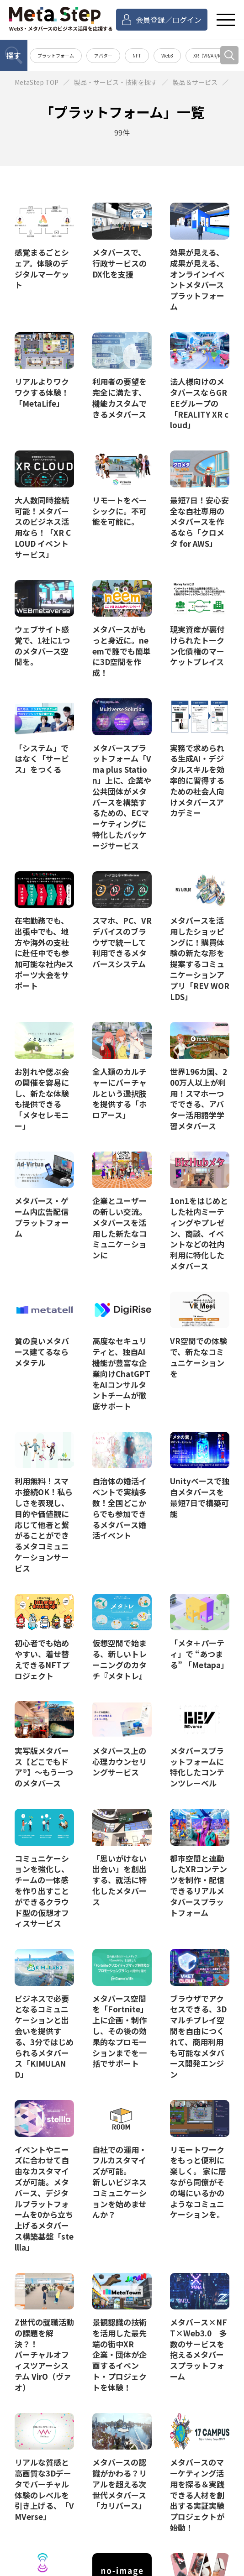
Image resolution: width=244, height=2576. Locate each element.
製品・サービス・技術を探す (115, 82)
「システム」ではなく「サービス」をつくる (42, 758)
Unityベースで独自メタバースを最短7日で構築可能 (199, 1497)
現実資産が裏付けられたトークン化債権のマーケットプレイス (197, 645)
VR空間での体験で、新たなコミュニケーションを (198, 1357)
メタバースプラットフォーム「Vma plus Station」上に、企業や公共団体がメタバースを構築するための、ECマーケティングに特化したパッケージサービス (121, 796)
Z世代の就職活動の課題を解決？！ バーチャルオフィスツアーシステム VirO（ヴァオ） (44, 2354)
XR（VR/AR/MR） (211, 55)
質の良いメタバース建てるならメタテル (42, 1351)
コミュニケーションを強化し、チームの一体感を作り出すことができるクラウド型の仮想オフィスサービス (42, 1891)
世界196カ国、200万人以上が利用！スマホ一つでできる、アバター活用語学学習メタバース (198, 1098)
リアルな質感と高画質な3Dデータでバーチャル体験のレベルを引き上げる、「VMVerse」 (44, 2489)
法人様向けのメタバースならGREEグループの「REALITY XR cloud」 (199, 403)
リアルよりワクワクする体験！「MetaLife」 (42, 392)
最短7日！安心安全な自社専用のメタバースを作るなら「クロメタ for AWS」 (199, 521)
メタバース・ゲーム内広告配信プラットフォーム (42, 1217)
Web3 (167, 55)
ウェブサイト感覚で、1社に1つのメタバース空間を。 (42, 645)
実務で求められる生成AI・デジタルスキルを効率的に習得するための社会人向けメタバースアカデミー (197, 780)
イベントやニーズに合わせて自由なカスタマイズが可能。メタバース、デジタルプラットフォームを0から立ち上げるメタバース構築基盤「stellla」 (44, 2198)
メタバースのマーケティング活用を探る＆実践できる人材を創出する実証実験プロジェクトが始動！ (197, 2494)
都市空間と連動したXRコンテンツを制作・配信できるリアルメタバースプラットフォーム (198, 1885)
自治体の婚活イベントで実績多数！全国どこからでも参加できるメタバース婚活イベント (119, 1508)
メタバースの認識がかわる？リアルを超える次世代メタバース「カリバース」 (119, 2483)
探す (13, 55)
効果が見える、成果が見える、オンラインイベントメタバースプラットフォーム (197, 279)
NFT (137, 55)
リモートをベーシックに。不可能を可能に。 (119, 510)
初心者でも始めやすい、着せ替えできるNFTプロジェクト (42, 1659)
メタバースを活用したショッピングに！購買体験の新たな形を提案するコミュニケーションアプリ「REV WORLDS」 (199, 958)
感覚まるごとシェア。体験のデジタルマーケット (42, 268)
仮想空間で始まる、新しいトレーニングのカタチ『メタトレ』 (119, 1659)
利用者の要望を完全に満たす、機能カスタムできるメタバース (119, 397)
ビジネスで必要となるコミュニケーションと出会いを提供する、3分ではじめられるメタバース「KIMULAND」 (44, 2036)
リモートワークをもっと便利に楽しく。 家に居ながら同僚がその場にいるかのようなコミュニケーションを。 (198, 2182)
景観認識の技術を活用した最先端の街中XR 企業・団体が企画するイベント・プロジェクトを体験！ (119, 2354)
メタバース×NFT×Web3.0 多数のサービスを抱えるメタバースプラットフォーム (198, 2349)
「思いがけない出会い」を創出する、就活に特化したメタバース (119, 1880)
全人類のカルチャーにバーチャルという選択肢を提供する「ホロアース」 (119, 1093)
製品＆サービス (195, 82)
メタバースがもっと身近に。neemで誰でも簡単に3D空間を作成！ (121, 650)
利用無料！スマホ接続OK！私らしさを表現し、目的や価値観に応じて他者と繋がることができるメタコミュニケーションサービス (44, 1524)
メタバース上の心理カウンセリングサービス (119, 1761)
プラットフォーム (55, 55)
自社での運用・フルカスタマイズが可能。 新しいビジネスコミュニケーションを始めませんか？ (119, 2182)
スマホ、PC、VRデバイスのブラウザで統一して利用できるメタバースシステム (122, 942)
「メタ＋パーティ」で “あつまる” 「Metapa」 (199, 1653)
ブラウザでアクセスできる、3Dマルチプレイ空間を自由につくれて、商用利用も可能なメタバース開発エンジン (198, 2036)
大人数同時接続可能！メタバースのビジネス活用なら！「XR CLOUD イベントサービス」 (43, 527)
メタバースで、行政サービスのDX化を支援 (119, 262)
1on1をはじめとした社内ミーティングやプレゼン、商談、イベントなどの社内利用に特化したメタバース (199, 1233)
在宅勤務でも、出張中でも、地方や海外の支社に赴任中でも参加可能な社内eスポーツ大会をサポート (44, 953)
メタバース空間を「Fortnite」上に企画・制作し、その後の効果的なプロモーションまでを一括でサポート (120, 2031)
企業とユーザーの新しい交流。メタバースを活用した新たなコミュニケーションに (119, 1228)
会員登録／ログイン (169, 19)
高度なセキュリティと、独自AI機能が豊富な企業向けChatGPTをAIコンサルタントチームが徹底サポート (121, 1373)
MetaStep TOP (36, 82)
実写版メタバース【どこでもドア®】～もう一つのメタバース (44, 1767)
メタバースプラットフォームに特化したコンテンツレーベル (197, 1767)
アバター (103, 55)
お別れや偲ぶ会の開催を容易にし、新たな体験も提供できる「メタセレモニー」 (42, 1098)
